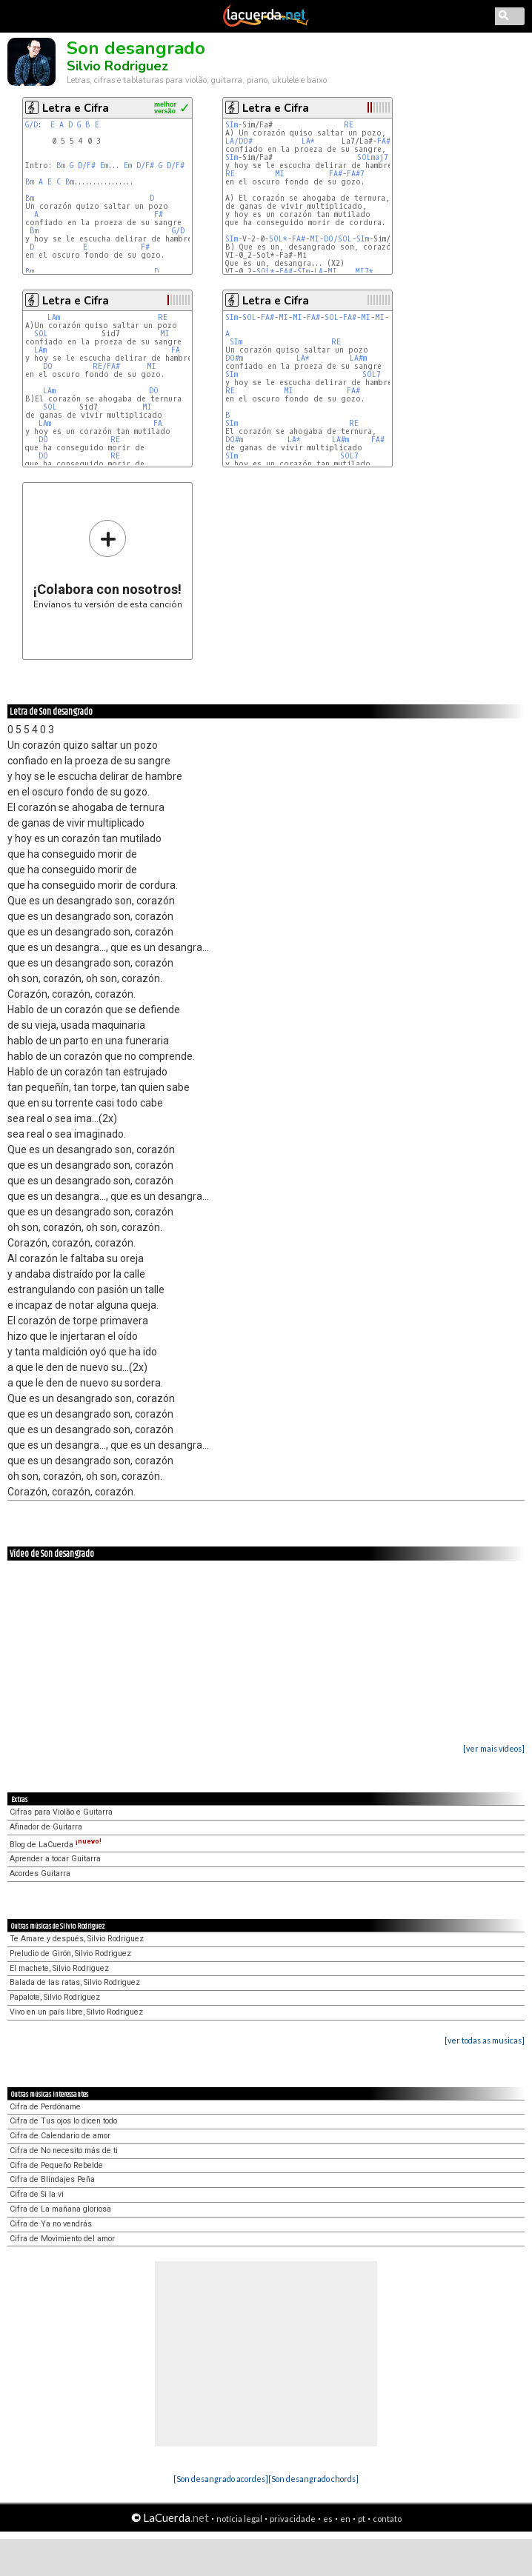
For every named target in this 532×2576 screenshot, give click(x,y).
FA (175, 350)
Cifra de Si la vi (37, 2194)
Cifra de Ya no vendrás (51, 2224)
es (328, 2518)
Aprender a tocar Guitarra (55, 1858)
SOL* (278, 239)
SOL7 (371, 374)
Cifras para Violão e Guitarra (61, 1812)
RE (348, 125)
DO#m (234, 358)
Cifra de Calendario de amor (60, 2135)
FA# (383, 141)
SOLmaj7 (372, 157)
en (345, 2518)
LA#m (358, 358)
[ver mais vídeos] (494, 1748)
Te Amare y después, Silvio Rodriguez (77, 1938)
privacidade (293, 2518)
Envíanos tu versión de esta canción (107, 564)
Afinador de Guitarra (46, 1827)
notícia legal (239, 2518)
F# (158, 214)
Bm (60, 165)
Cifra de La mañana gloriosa (60, 2209)
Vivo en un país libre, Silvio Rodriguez (76, 2012)
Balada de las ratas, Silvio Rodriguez (75, 1982)
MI (280, 173)
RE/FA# (106, 366)
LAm (53, 317)
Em (104, 165)
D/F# (87, 165)
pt (361, 2518)
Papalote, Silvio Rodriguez (55, 1997)
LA (318, 271)
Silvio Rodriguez (117, 66)
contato (387, 2518)
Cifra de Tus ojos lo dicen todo (63, 2121)
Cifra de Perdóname (45, 2107)
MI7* (364, 271)
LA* (308, 141)
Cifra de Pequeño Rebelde (56, 2165)
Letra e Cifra (75, 108)
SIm (231, 125)
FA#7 (356, 173)
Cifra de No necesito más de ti (64, 2150)
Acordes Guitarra (40, 1873)
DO (48, 366)
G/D (31, 125)
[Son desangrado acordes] (220, 2478)
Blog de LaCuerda (56, 1844)
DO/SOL (338, 239)
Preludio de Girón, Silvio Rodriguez (70, 1953)
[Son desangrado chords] (313, 2478)
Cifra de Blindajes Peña (52, 2179)
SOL (41, 333)
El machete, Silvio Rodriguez (59, 1968)
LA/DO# (239, 141)
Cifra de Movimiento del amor (62, 2238)
